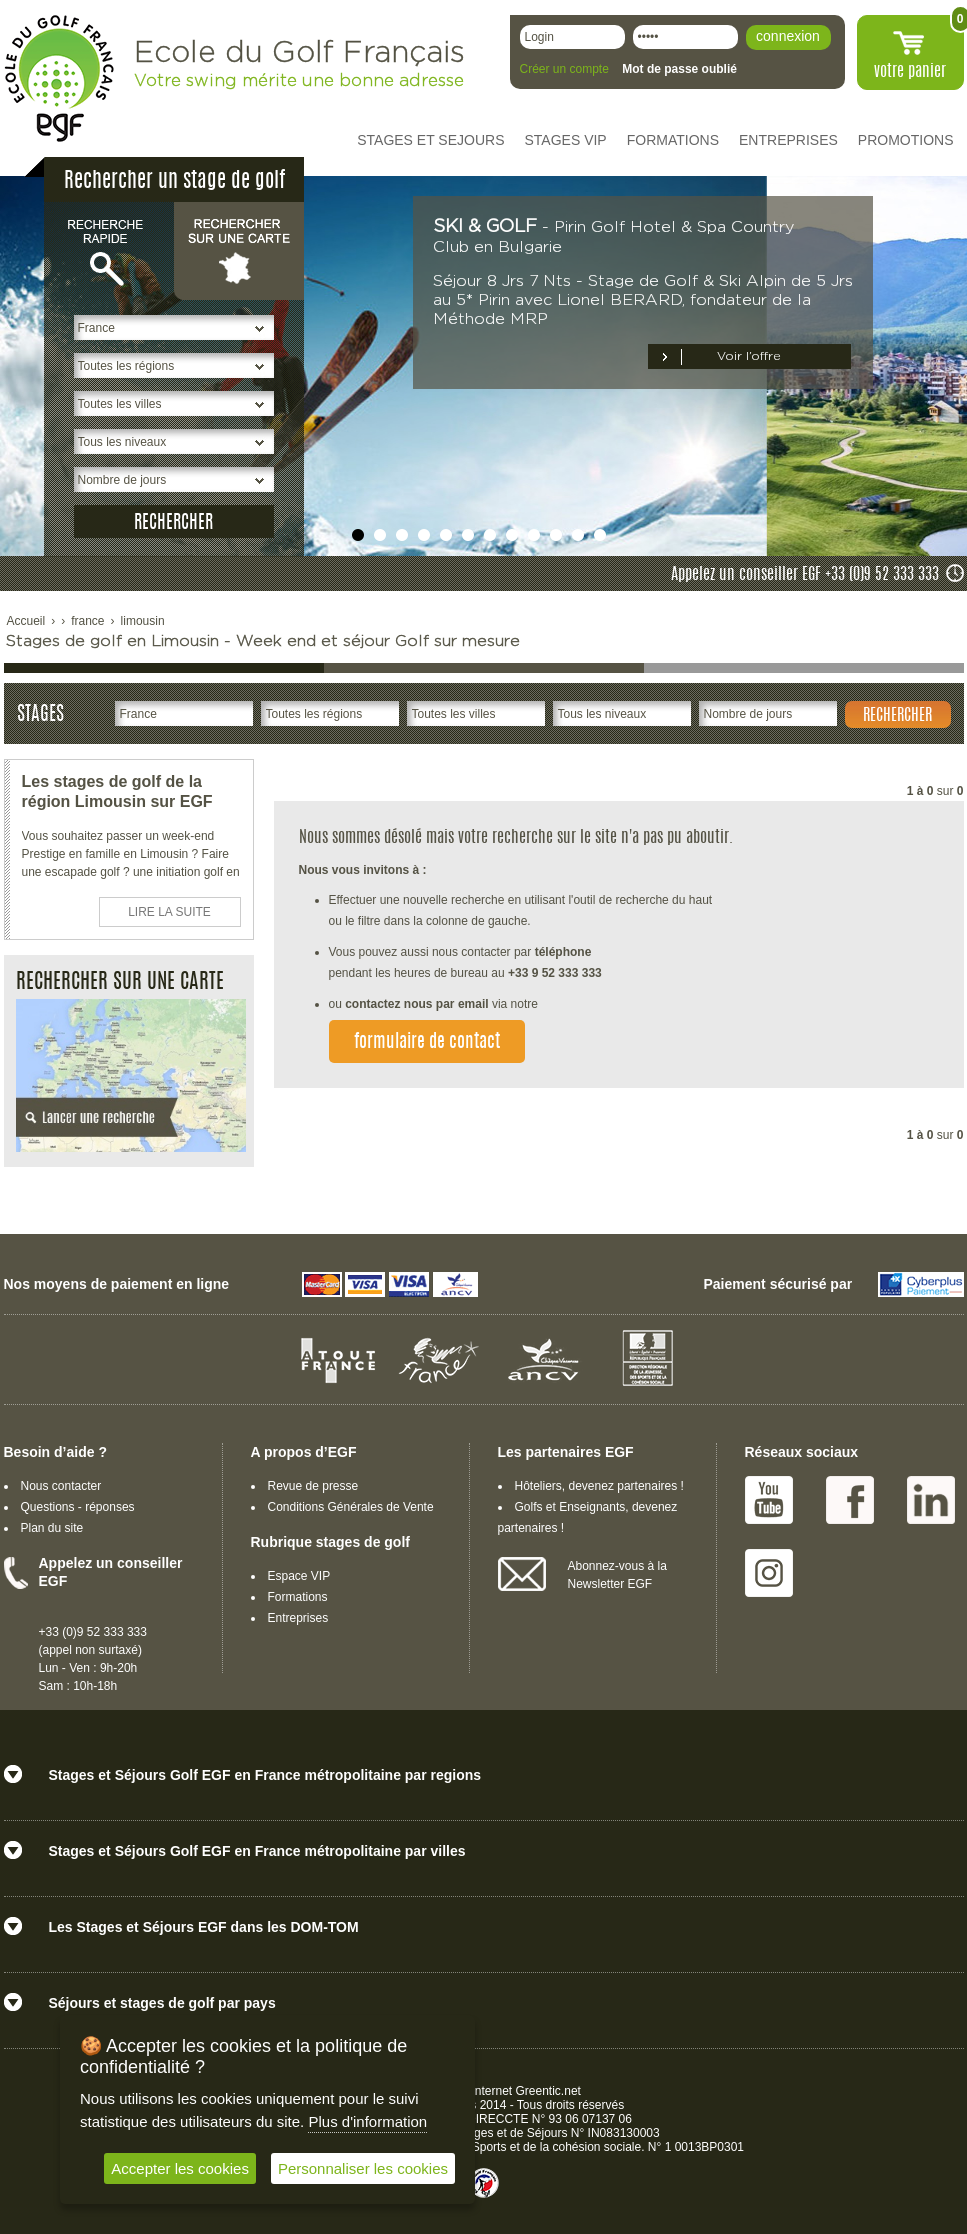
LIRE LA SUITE (169, 912)
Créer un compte (564, 69)
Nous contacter (61, 1486)
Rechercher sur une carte (239, 250)
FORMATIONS (673, 140)
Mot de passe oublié (679, 69)
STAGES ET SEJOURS (430, 140)
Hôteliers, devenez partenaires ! (599, 1486)
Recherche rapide (109, 250)
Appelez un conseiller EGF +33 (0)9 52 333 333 (805, 575)
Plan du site (52, 1528)
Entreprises (298, 1618)
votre (910, 72)
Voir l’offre (749, 356)
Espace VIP (299, 1576)
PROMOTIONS (906, 140)
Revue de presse (313, 1486)
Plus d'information (367, 2121)
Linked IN (931, 1500)
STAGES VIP (566, 140)
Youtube (769, 1500)
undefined (358, 535)
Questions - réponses (78, 1507)
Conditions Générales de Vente (351, 1507)
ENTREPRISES (788, 140)
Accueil (26, 621)
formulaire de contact (427, 1043)
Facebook (850, 1500)
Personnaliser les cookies (363, 2168)
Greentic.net (548, 2091)
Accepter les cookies (180, 2168)
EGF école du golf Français (59, 78)
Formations (298, 1597)
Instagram (769, 1573)
